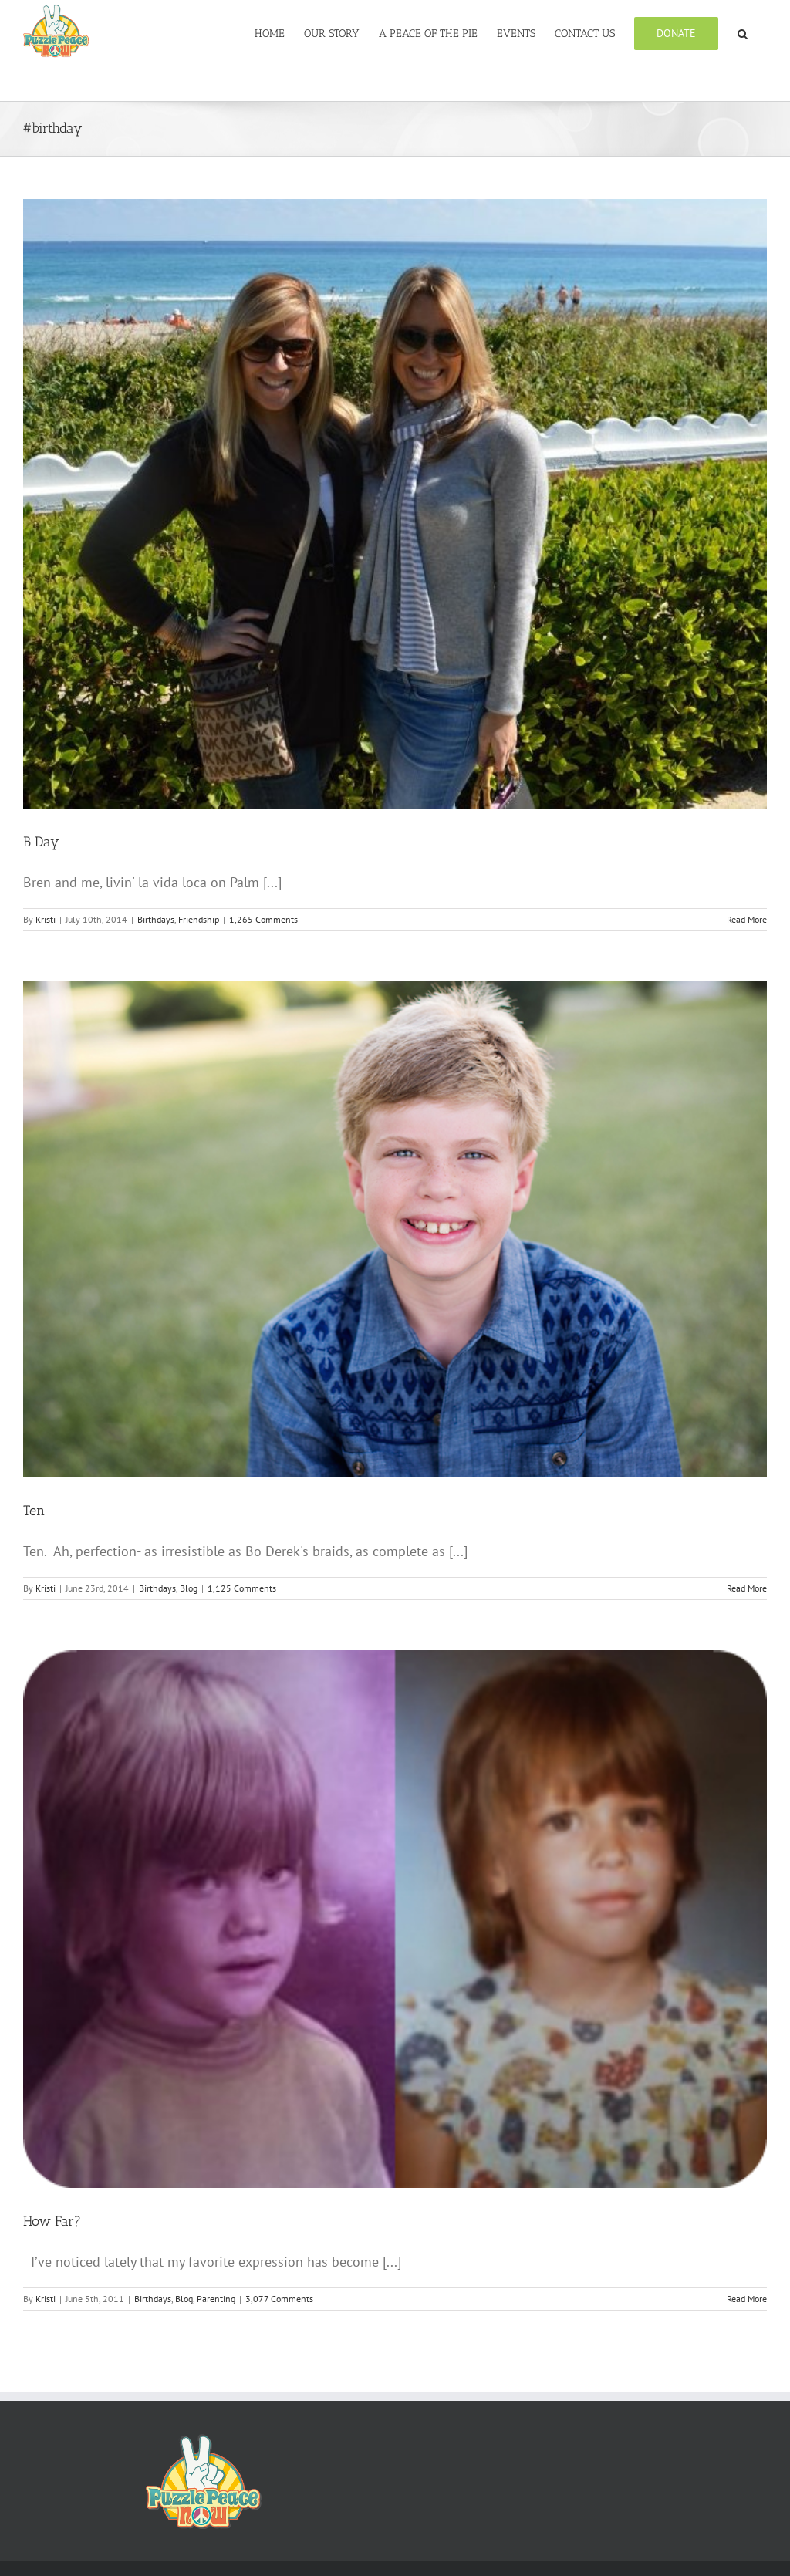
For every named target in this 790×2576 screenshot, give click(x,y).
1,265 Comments (263, 919)
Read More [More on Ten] (747, 1588)
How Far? (52, 2221)
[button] (743, 32)
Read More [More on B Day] (747, 919)
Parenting (216, 2298)
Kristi (45, 919)
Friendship (198, 919)
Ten (34, 1510)
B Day (41, 841)
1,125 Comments (242, 1588)
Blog (189, 1588)
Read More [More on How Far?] (747, 2298)
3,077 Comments (279, 2298)
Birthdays (155, 919)
